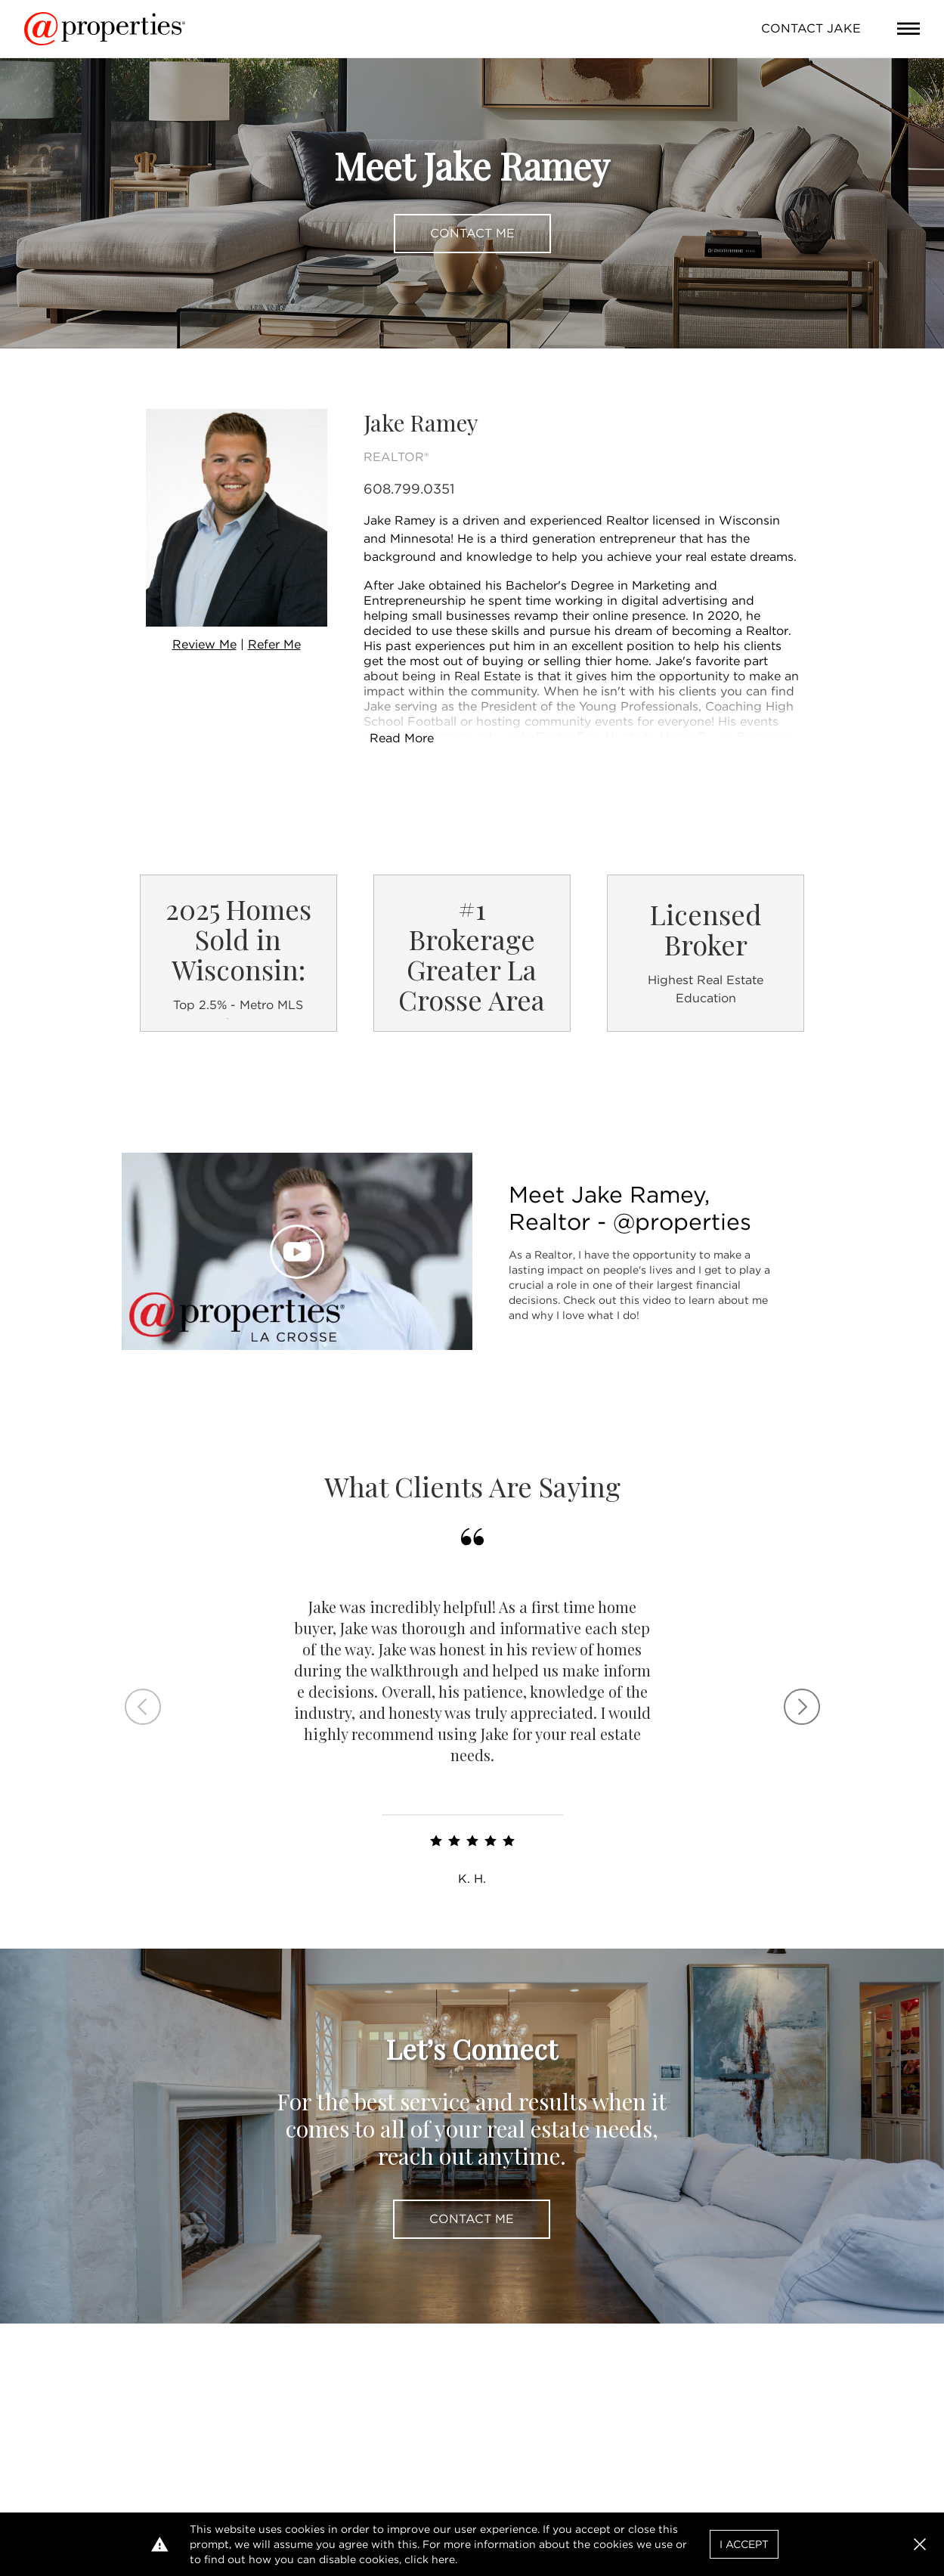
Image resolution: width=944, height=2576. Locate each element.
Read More (402, 738)
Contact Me (472, 233)
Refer (274, 644)
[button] (920, 2544)
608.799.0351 (409, 489)
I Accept (744, 2544)
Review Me (204, 644)
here (443, 2559)
